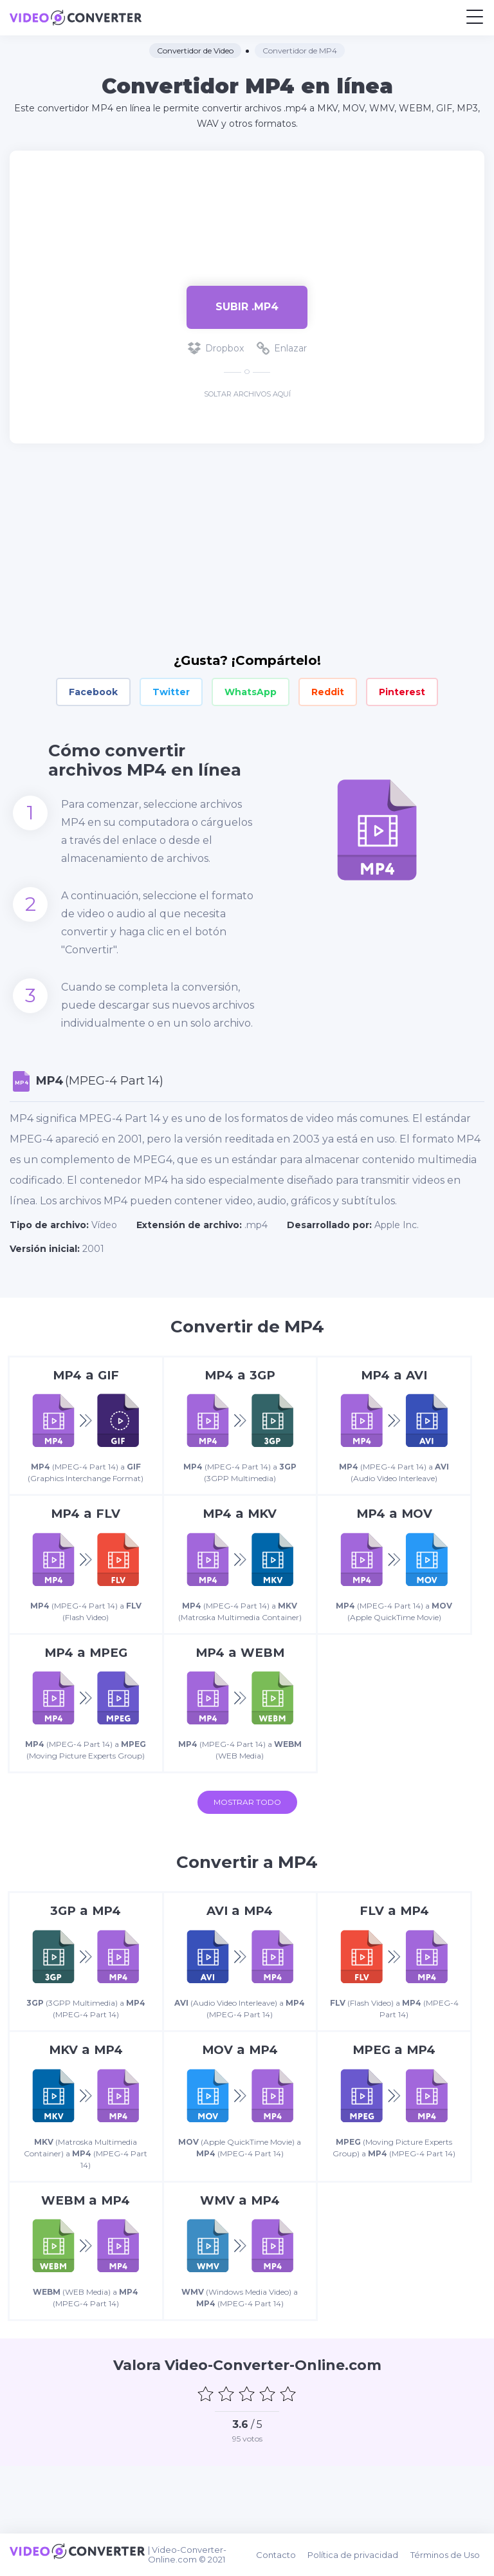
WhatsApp (250, 692)
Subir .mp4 (247, 307)
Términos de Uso (449, 2557)
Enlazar (282, 348)
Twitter (171, 692)
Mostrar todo (247, 1844)
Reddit (327, 692)
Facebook (93, 692)
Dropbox (216, 348)
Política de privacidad (360, 2557)
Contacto (285, 2557)
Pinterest (402, 692)
